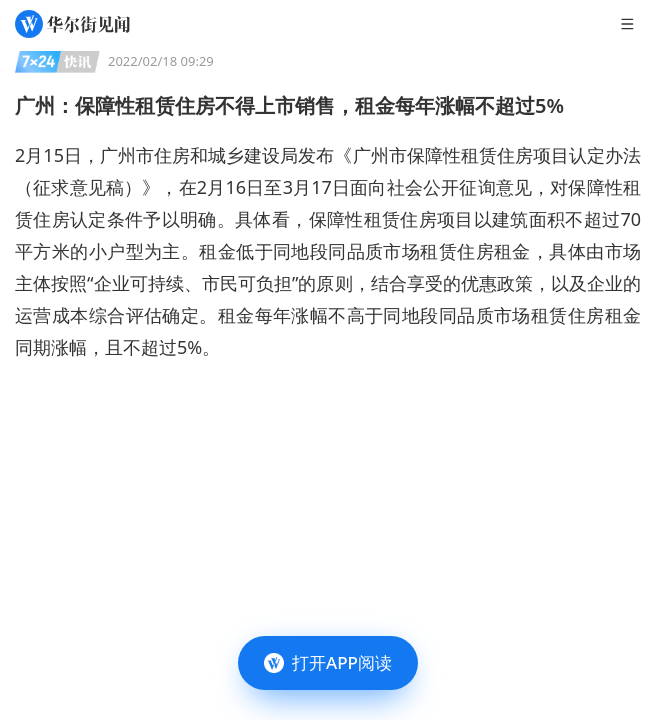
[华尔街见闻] (72, 24)
